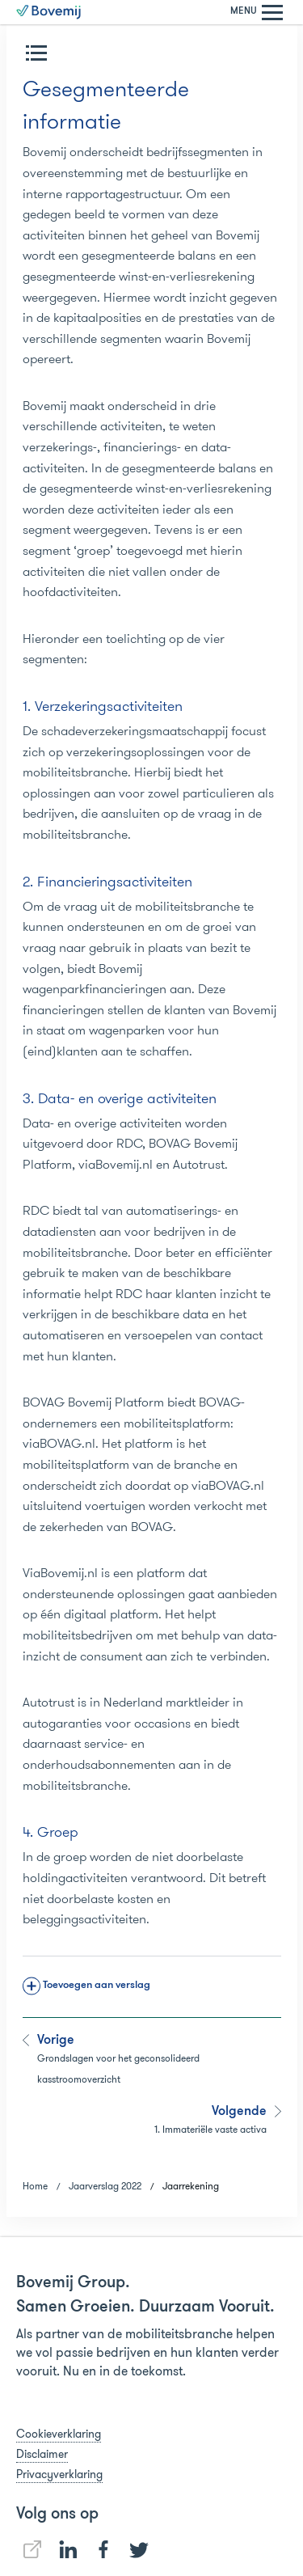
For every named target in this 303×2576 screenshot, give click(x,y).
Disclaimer (42, 2454)
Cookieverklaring (58, 2434)
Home (35, 2186)
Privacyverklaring (59, 2474)
